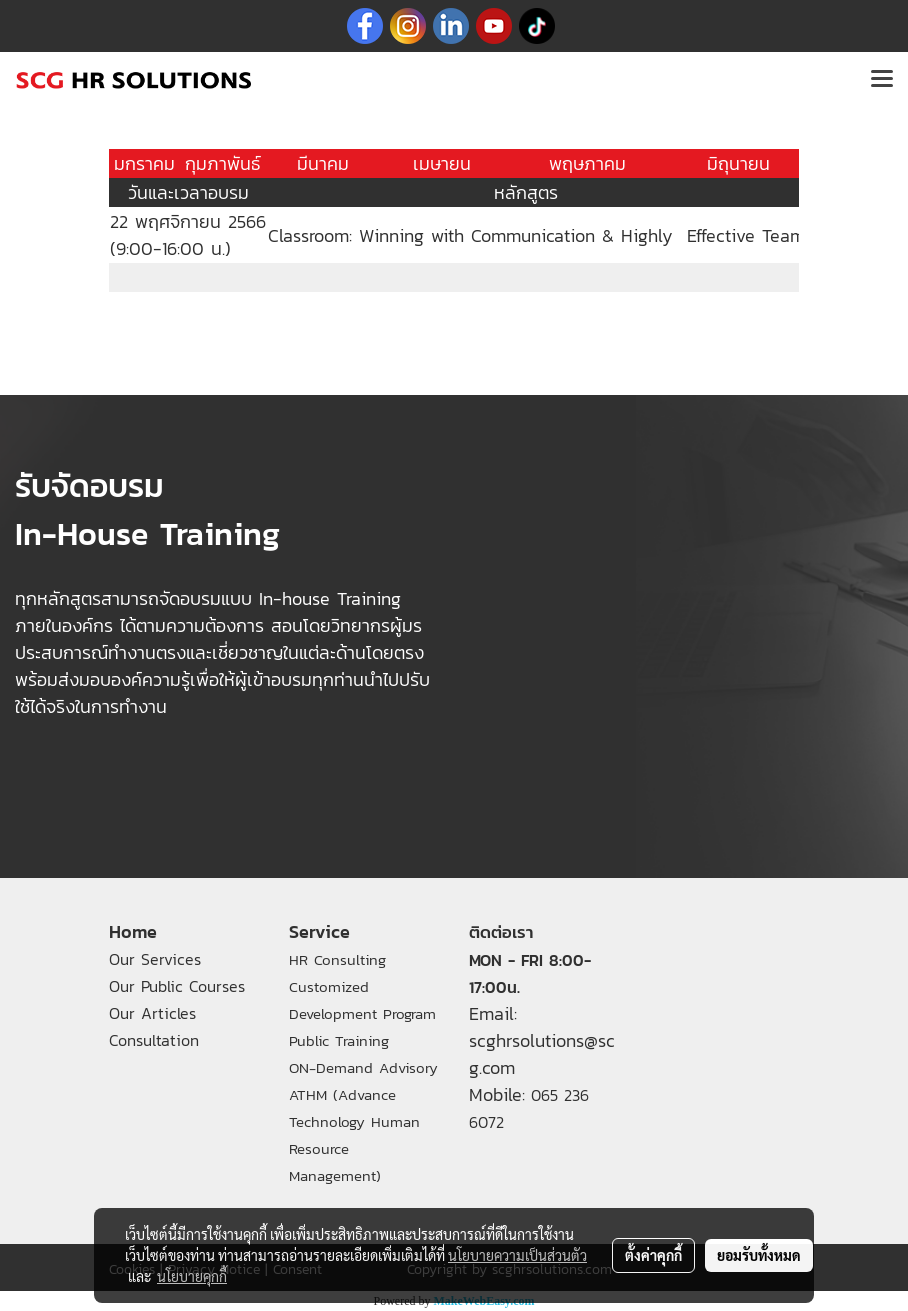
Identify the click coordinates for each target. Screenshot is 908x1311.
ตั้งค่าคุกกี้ (653, 1255)
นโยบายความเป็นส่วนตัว (517, 1255)
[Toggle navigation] (882, 80)
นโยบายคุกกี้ (192, 1276)
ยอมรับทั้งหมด (759, 1255)
